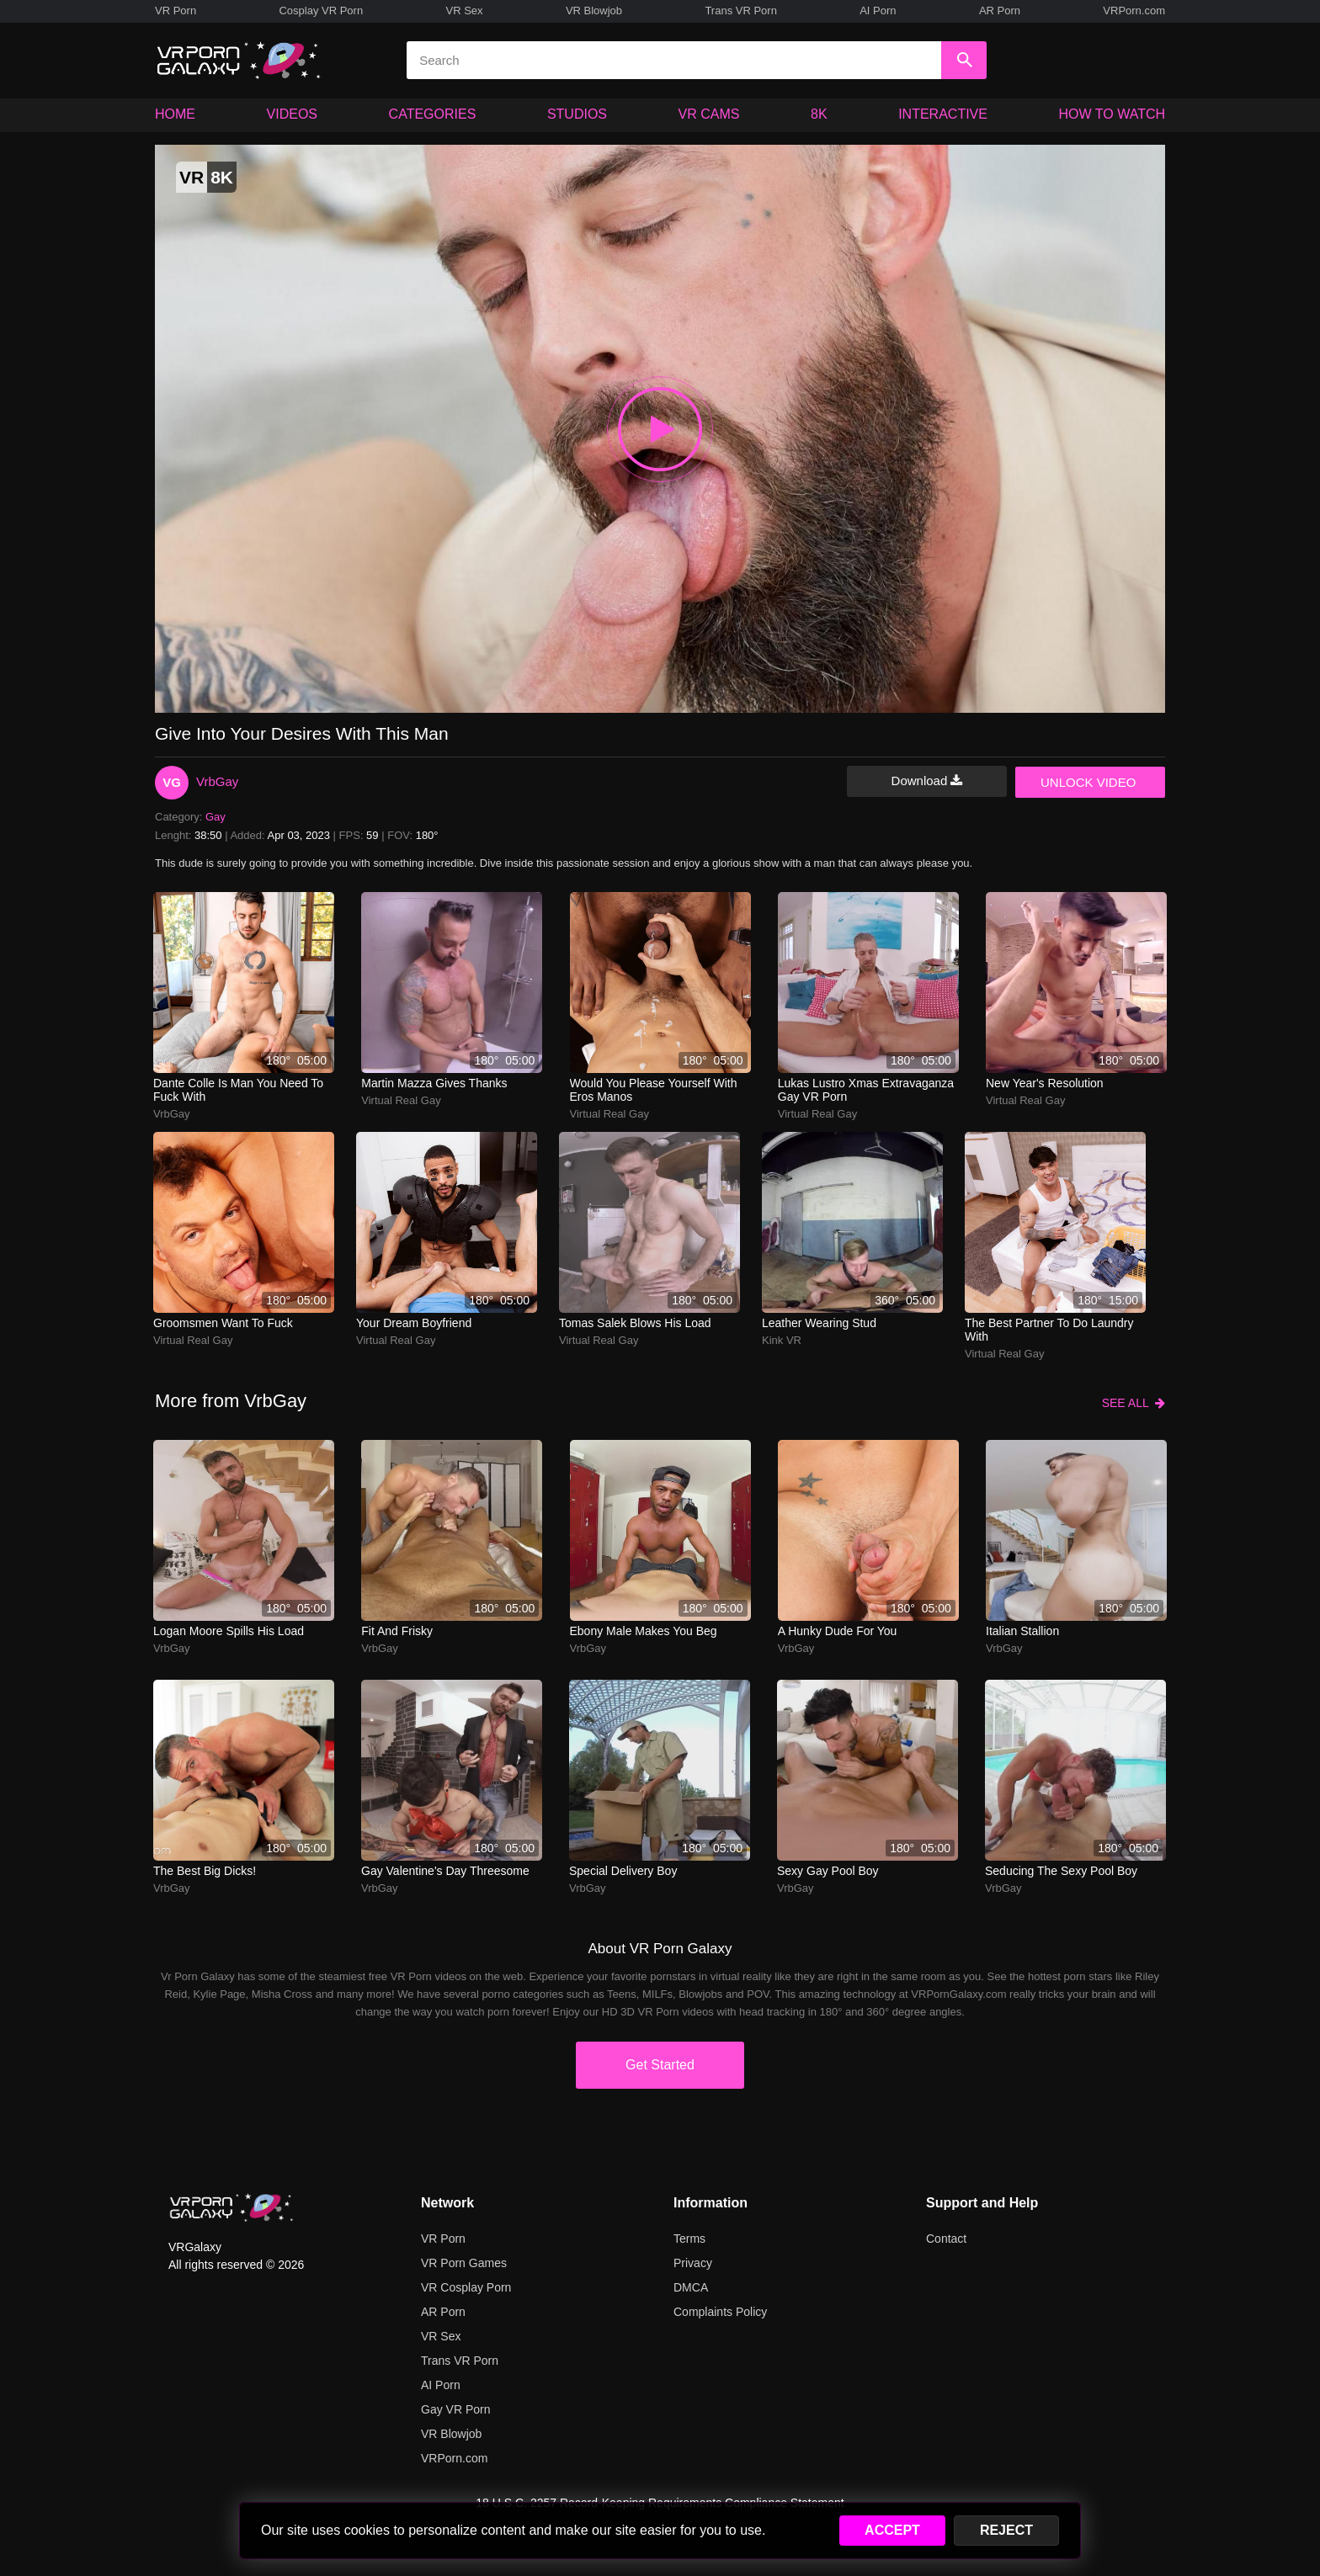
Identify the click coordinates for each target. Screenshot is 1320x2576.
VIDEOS (292, 114)
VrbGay (217, 781)
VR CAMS (709, 114)
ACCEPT (892, 2530)
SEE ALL (1133, 1403)
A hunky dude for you (837, 1631)
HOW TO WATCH (1112, 114)
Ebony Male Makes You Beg (643, 1631)
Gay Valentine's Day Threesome (445, 1871)
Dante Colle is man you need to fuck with (238, 1089)
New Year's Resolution (1045, 1083)
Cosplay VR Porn (321, 10)
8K (819, 114)
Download (927, 780)
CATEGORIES (432, 114)
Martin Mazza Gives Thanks (434, 1083)
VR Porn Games (464, 2263)
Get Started (660, 2065)
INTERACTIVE (942, 114)
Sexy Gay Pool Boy (828, 1871)
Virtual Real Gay (400, 1100)
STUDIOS (577, 114)
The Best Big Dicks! (204, 1871)
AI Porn (878, 10)
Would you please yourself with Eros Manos (653, 1089)
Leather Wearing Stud (819, 1323)
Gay (215, 816)
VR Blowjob (594, 10)
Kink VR (781, 1340)
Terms (689, 2238)
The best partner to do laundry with (1049, 1329)
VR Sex (463, 10)
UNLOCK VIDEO (1088, 782)
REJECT (1006, 2530)
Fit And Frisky (397, 1631)
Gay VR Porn (455, 2409)
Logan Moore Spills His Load (228, 1631)
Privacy (692, 2263)
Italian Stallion (1022, 1631)
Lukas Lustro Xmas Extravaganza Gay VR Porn (866, 1089)
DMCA (690, 2287)
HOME (175, 114)
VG (171, 782)
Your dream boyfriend (413, 1323)
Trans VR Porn (741, 10)
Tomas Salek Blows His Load (635, 1323)
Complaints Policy (720, 2311)
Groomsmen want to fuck (223, 1323)
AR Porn (999, 10)
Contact (946, 2238)
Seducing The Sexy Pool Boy (1061, 1871)
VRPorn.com (1134, 10)
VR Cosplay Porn (466, 2287)
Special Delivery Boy (623, 1871)
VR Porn (175, 10)
